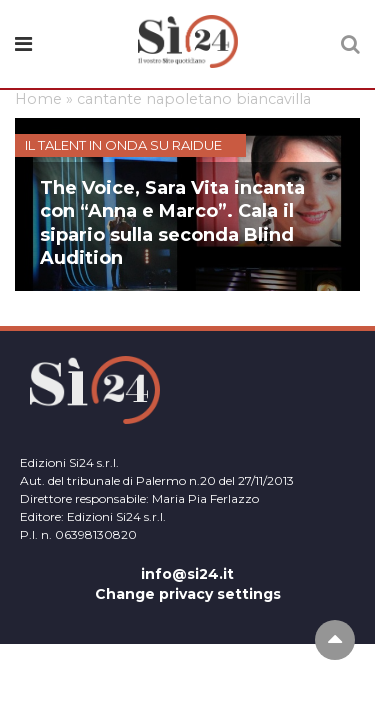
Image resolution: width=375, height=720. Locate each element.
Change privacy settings (188, 594)
